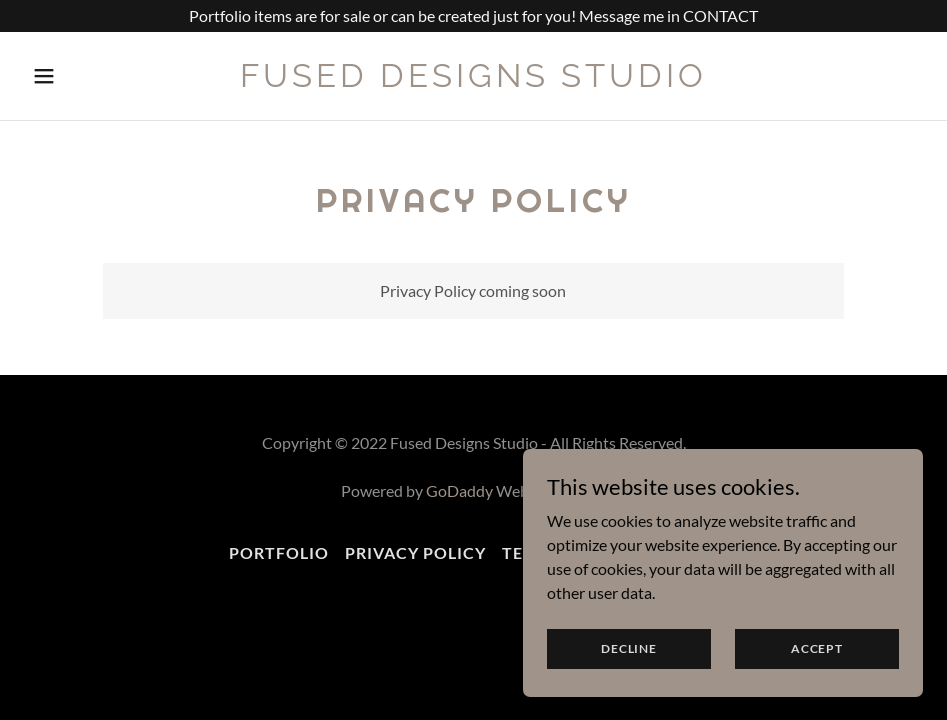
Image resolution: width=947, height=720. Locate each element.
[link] (473, 80)
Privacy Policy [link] (415, 552)
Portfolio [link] (279, 552)
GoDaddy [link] (459, 490)
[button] (71, 76)
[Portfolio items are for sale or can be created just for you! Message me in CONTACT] (473, 16)
